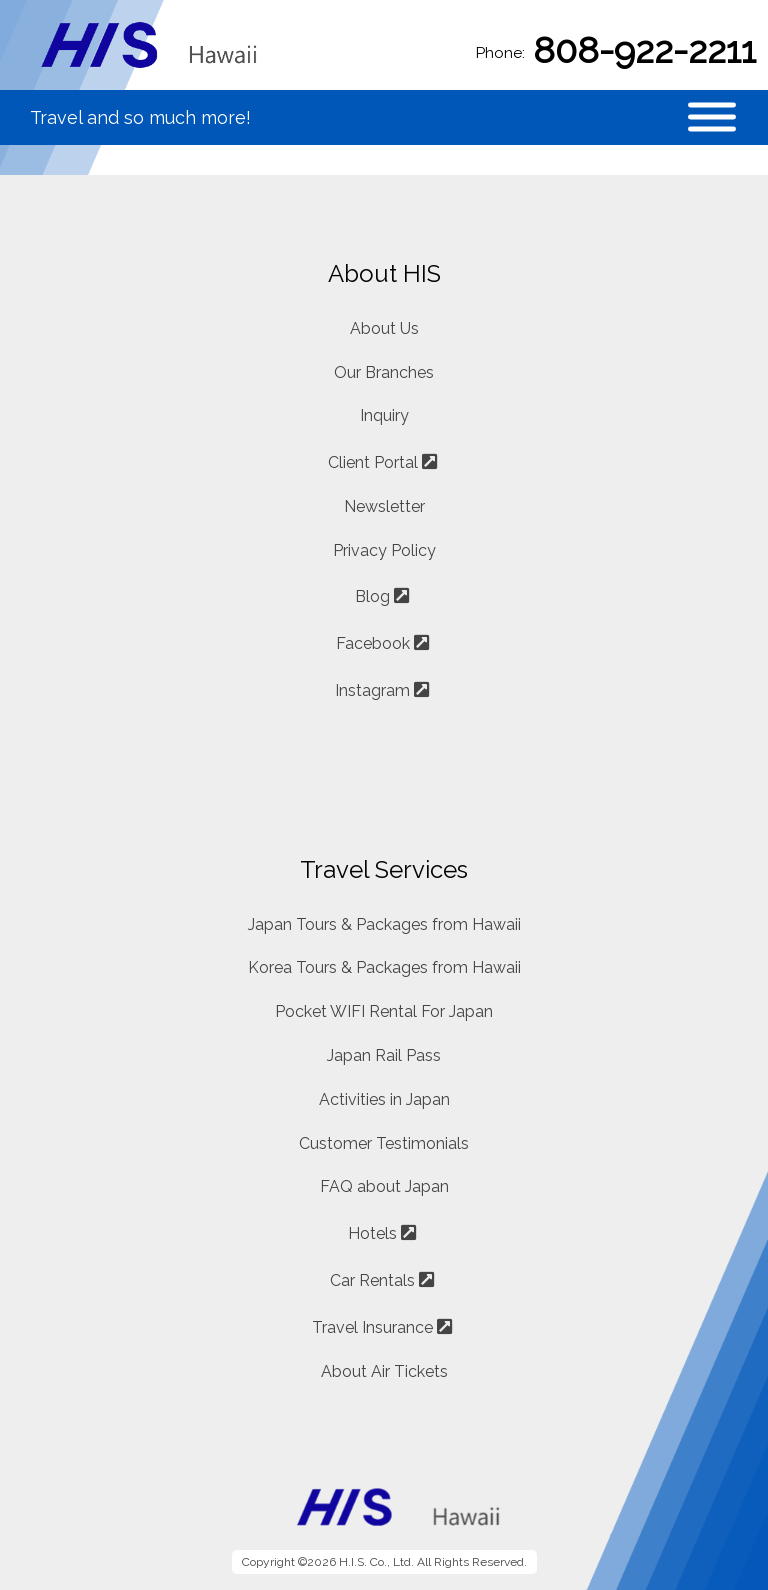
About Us (384, 328)
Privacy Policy (384, 550)
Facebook (373, 643)
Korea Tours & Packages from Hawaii (384, 967)
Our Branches (384, 372)
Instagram (372, 690)
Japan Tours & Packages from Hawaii (384, 924)
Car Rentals (372, 1280)
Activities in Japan (384, 1099)
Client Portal (373, 462)
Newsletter (384, 506)
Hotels (372, 1233)
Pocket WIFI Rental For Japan (384, 1011)
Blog (372, 596)
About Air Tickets (384, 1371)
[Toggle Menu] (712, 117)
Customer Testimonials (384, 1143)
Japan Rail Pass (384, 1055)
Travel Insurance (372, 1327)
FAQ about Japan (384, 1186)
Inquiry (384, 415)
